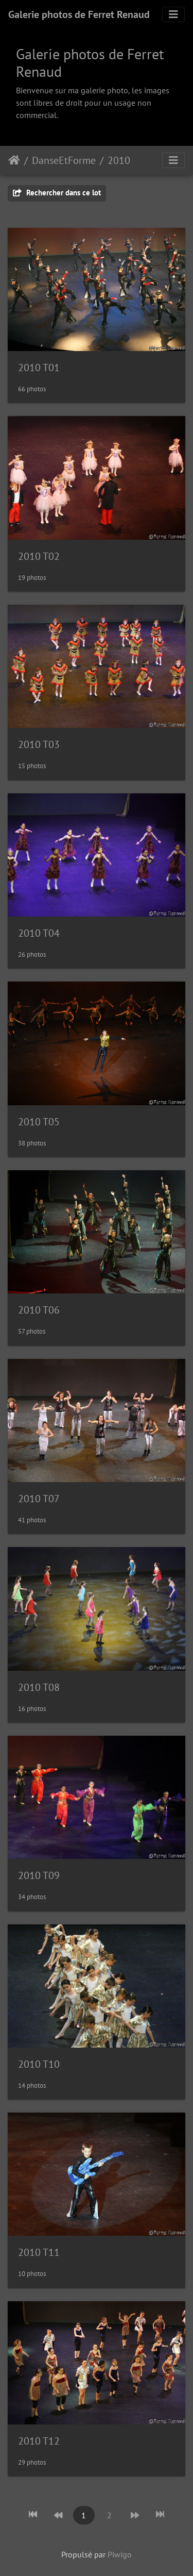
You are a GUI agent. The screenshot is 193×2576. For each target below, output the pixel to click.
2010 (119, 160)
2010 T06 (39, 1310)
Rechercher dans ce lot (57, 192)
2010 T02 (39, 556)
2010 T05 (39, 1121)
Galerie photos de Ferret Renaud (79, 14)
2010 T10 (39, 2064)
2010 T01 (39, 367)
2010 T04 (39, 933)
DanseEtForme (64, 160)
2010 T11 (39, 2252)
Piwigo (120, 2554)
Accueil (14, 160)
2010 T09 (39, 1875)
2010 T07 (39, 1498)
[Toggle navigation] (173, 14)
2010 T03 (39, 744)
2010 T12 (39, 2441)
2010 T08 (39, 1687)
